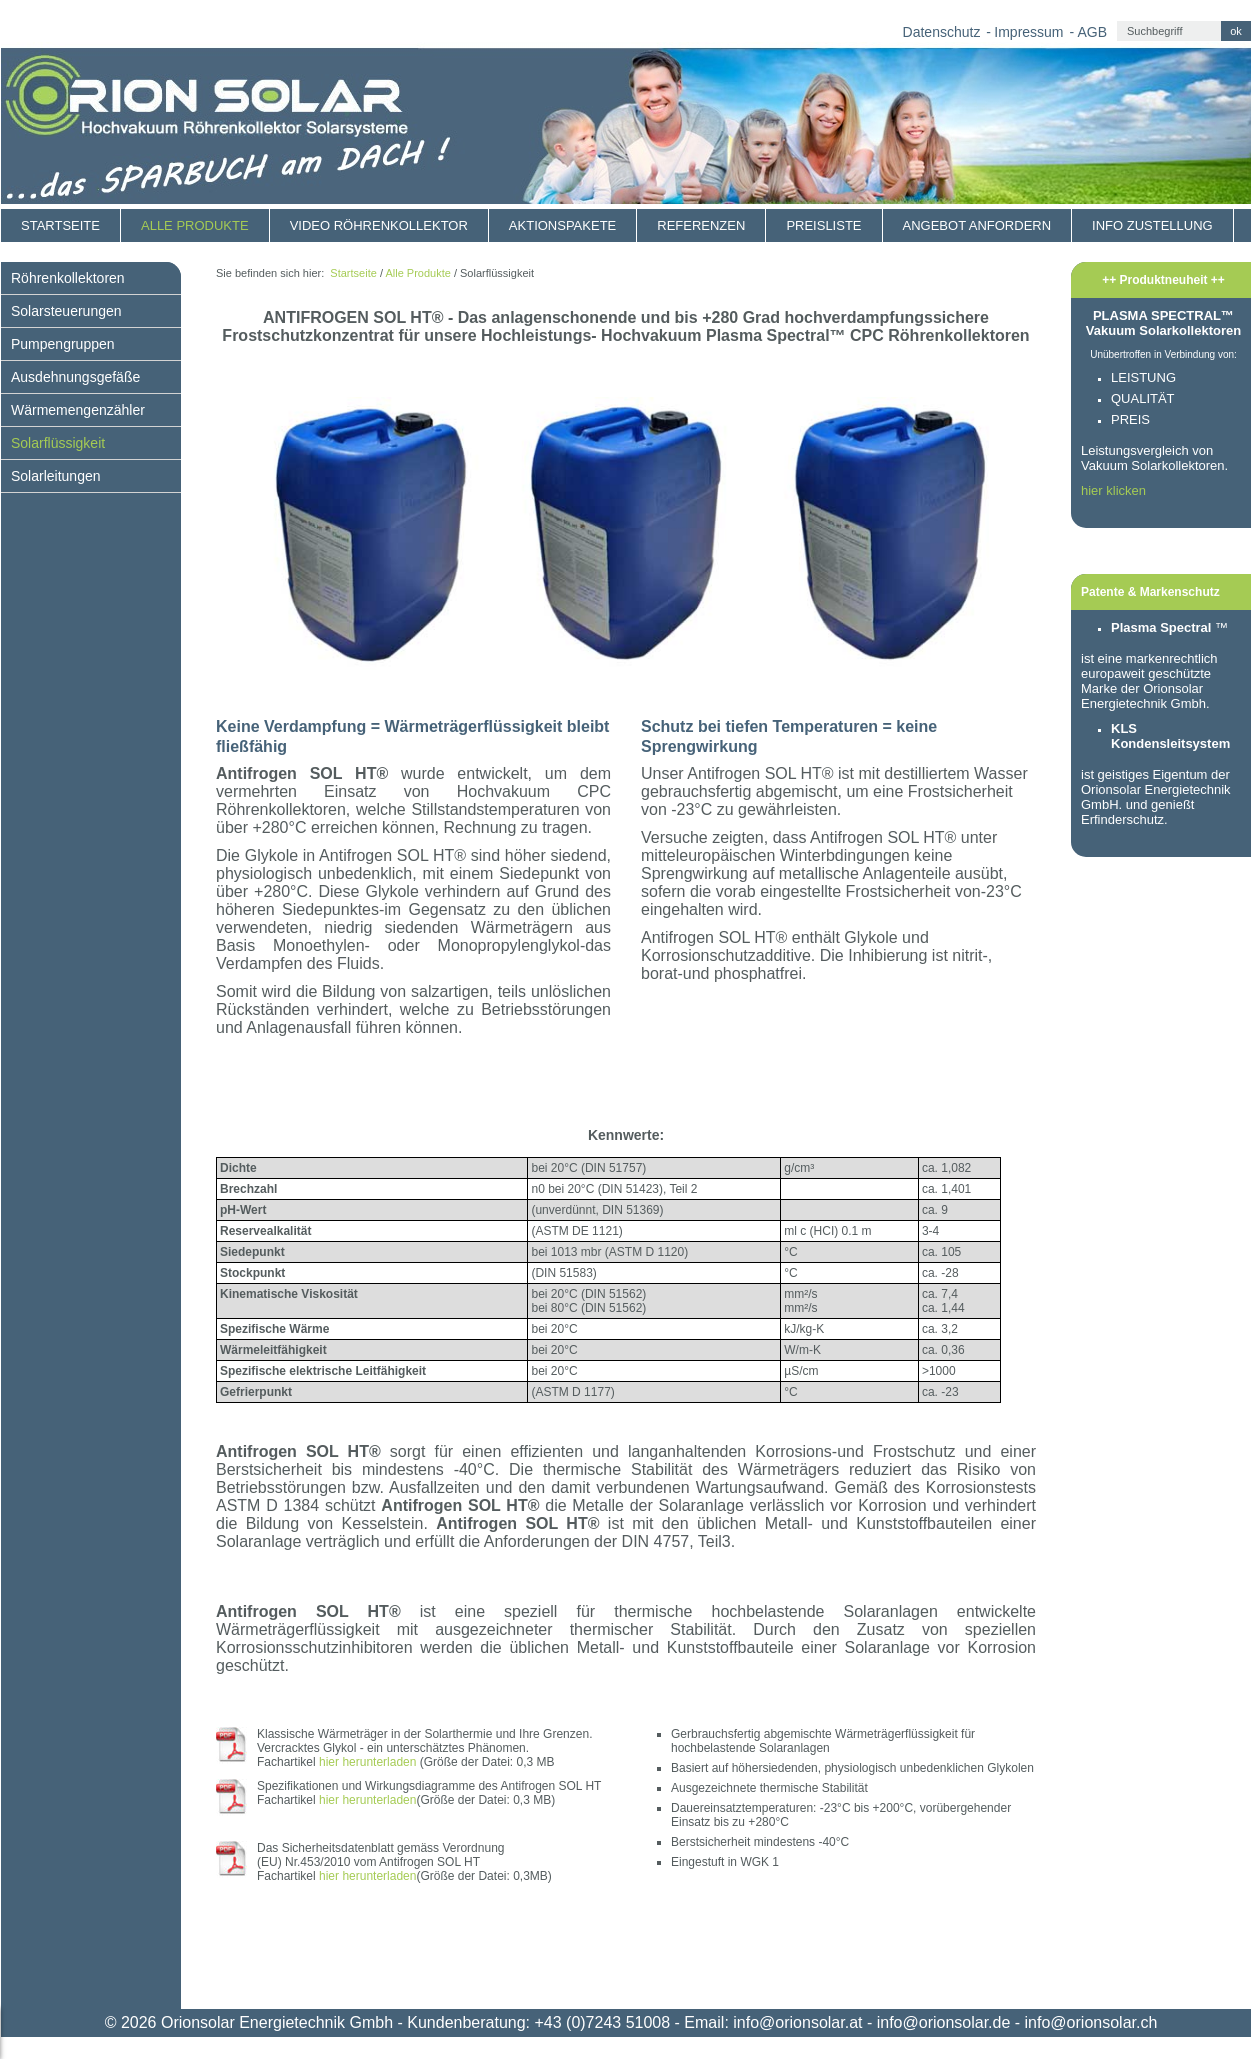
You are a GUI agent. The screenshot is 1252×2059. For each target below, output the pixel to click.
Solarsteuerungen (66, 311)
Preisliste (823, 225)
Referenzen (701, 225)
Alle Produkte (195, 225)
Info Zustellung (1152, 225)
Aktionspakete (562, 225)
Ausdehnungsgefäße (75, 377)
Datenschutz (942, 32)
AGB (1092, 32)
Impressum (1028, 32)
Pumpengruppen (63, 344)
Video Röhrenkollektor (379, 225)
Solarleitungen (56, 476)
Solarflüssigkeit (58, 443)
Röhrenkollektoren (68, 278)
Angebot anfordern (977, 225)
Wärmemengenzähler (78, 410)
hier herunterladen (367, 1762)
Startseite (60, 225)
